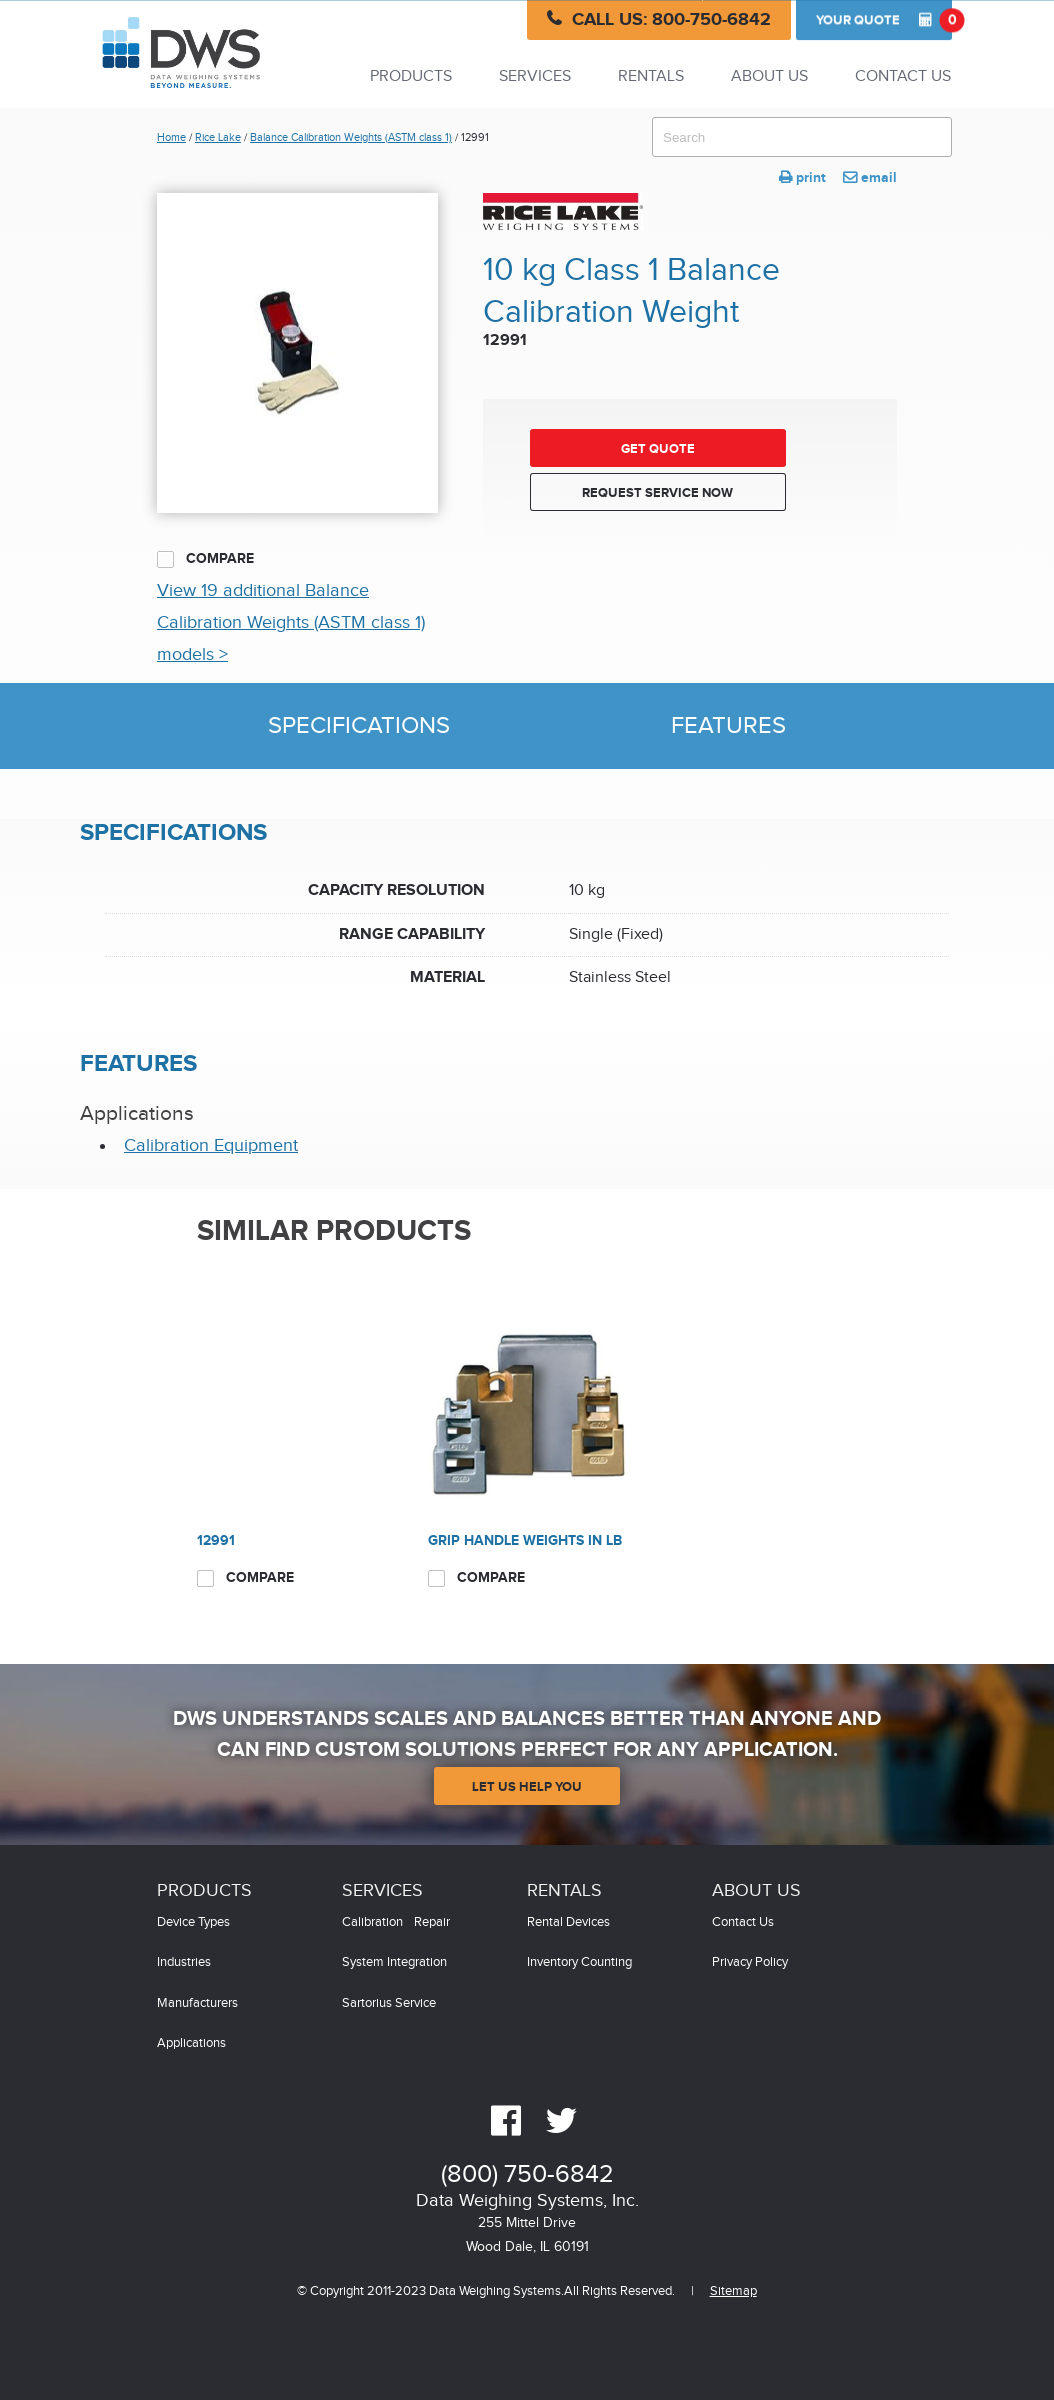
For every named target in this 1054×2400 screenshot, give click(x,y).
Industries (184, 1962)
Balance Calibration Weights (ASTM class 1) (351, 137)
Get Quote (658, 449)
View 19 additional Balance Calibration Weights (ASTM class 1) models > (291, 622)
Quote (884, 20)
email (870, 177)
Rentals (651, 76)
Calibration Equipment (211, 1145)
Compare (205, 559)
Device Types (193, 1922)
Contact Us (903, 76)
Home (171, 137)
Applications (191, 2043)
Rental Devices (568, 1922)
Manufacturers (197, 2003)
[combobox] (802, 137)
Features (728, 726)
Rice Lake (218, 137)
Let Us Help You (527, 1787)
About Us (769, 76)
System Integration (394, 1962)
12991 (216, 1540)
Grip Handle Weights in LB (525, 1540)
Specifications (359, 726)
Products (411, 76)
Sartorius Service (389, 2003)
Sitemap (733, 2291)
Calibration (372, 1922)
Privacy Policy (750, 1962)
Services (535, 76)
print (802, 177)
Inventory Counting (579, 1962)
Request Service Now (657, 493)
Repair (432, 1922)
